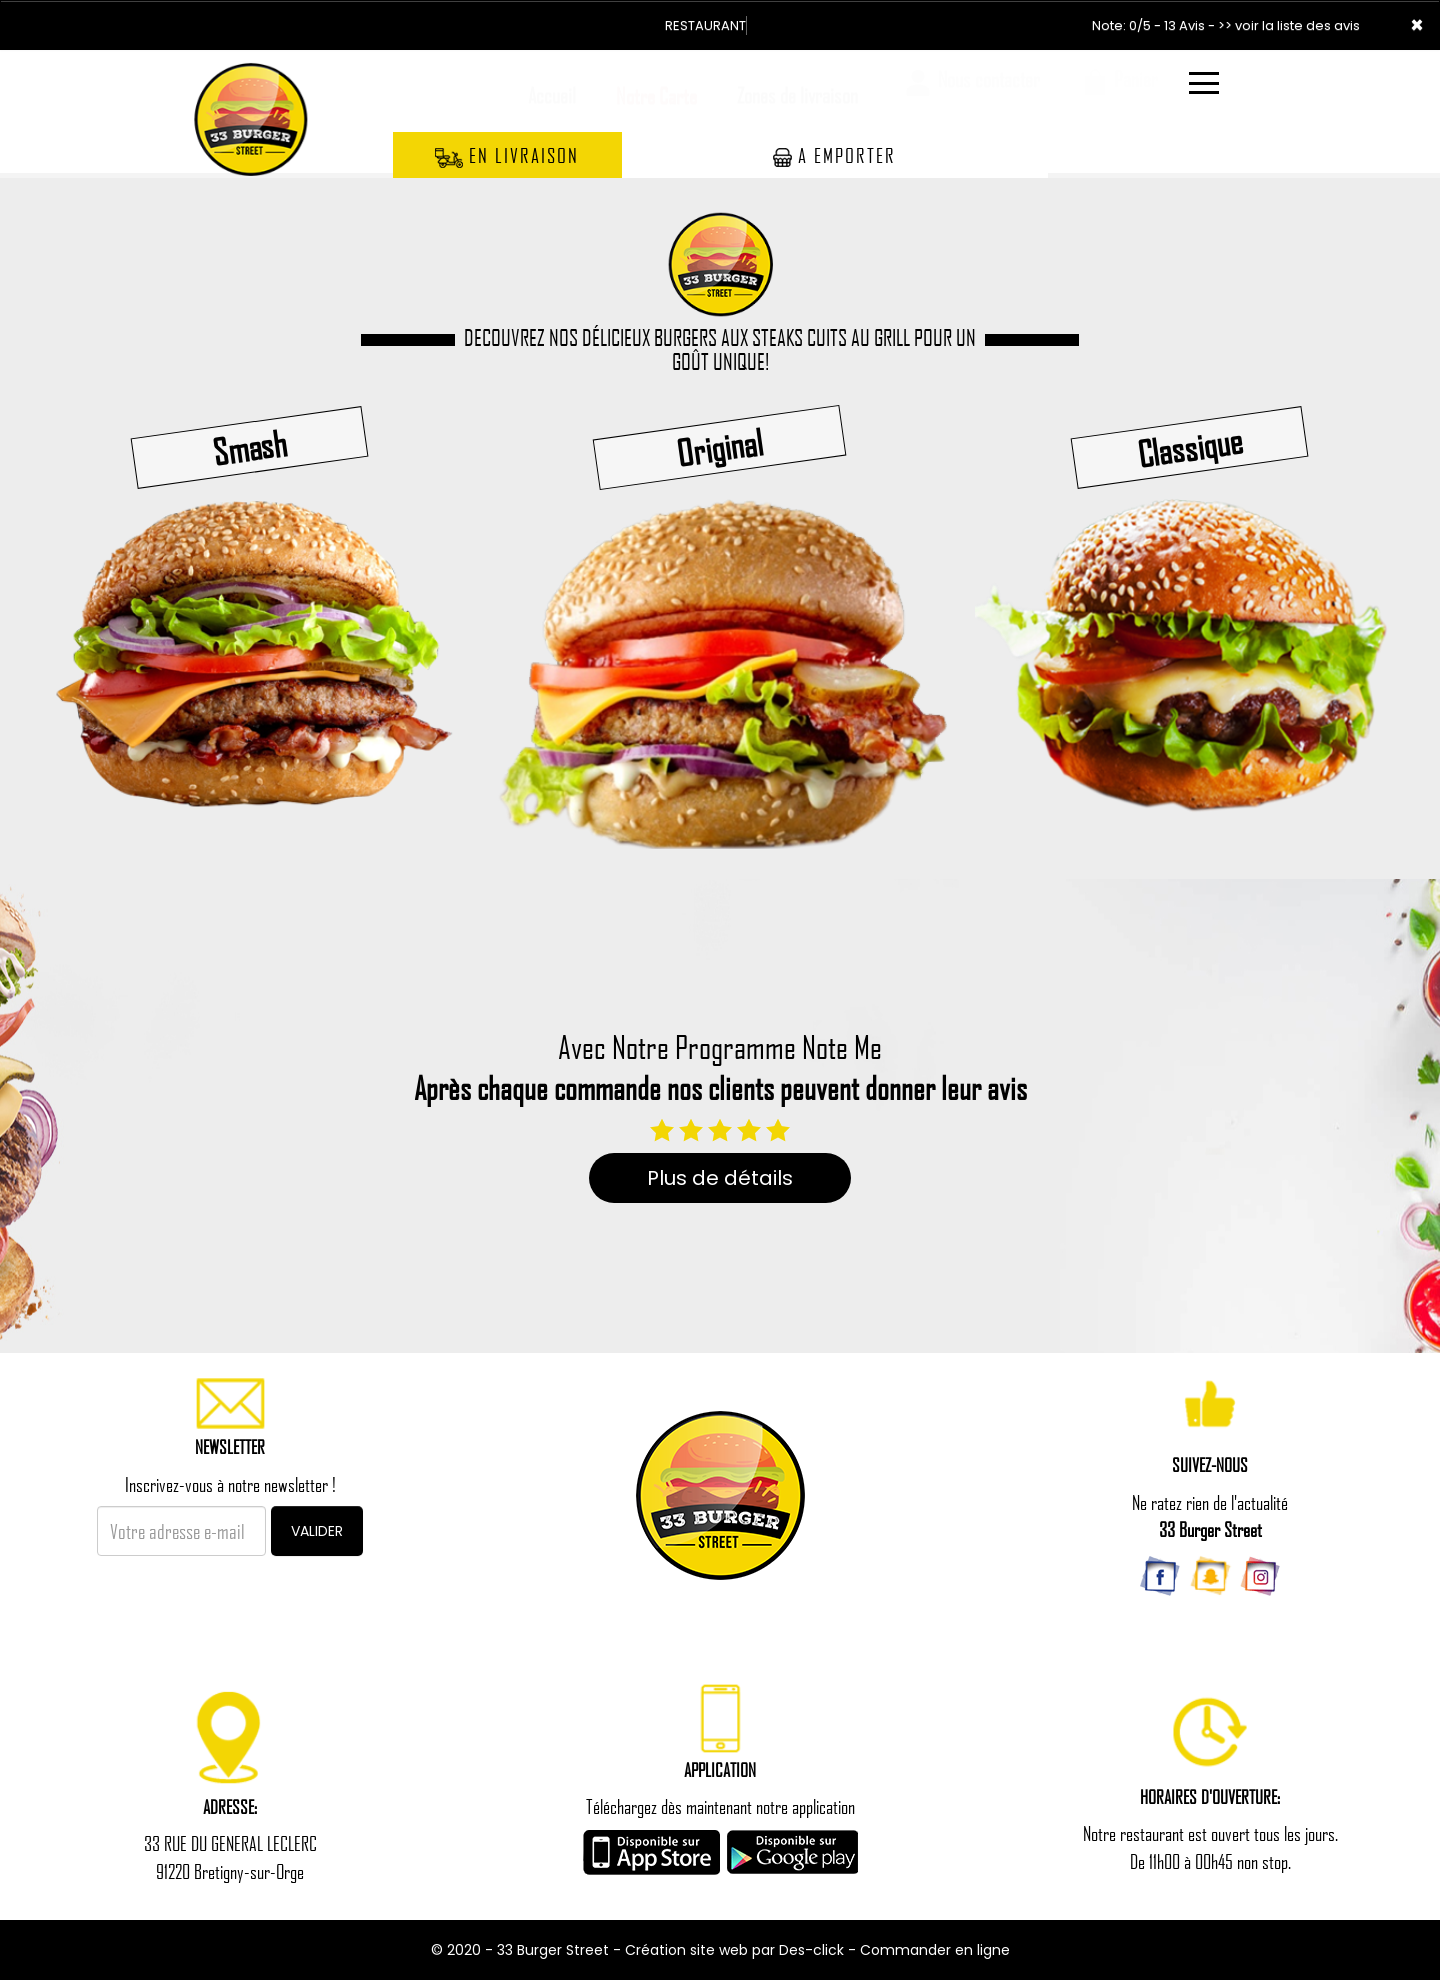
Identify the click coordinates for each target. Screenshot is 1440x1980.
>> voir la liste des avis (1289, 25)
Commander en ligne (935, 1950)
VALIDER (317, 1531)
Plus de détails (720, 1178)
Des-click (811, 1950)
